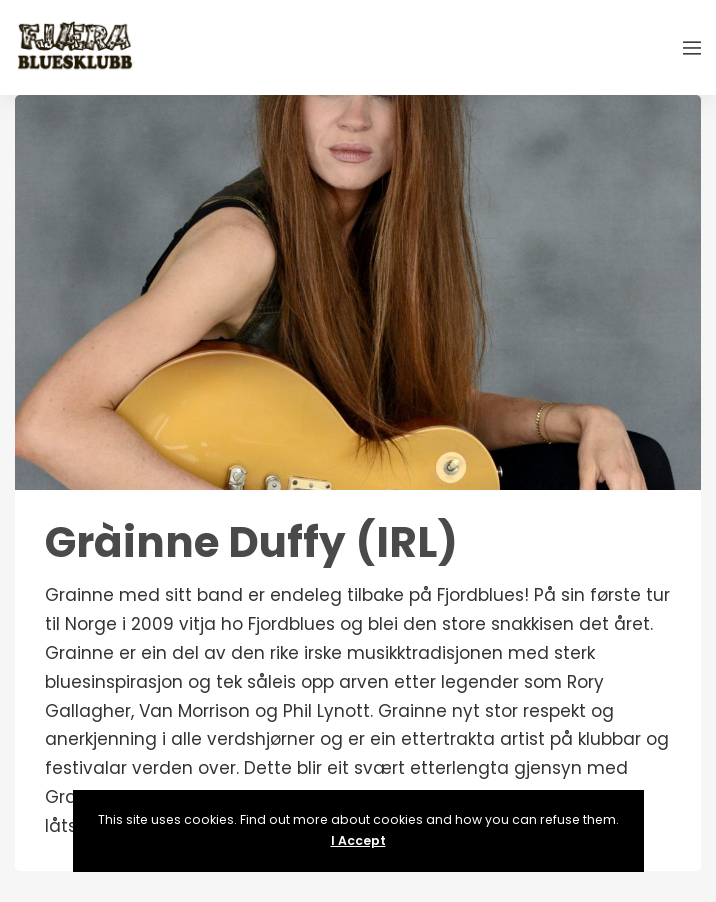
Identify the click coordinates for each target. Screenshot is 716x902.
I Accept (358, 840)
